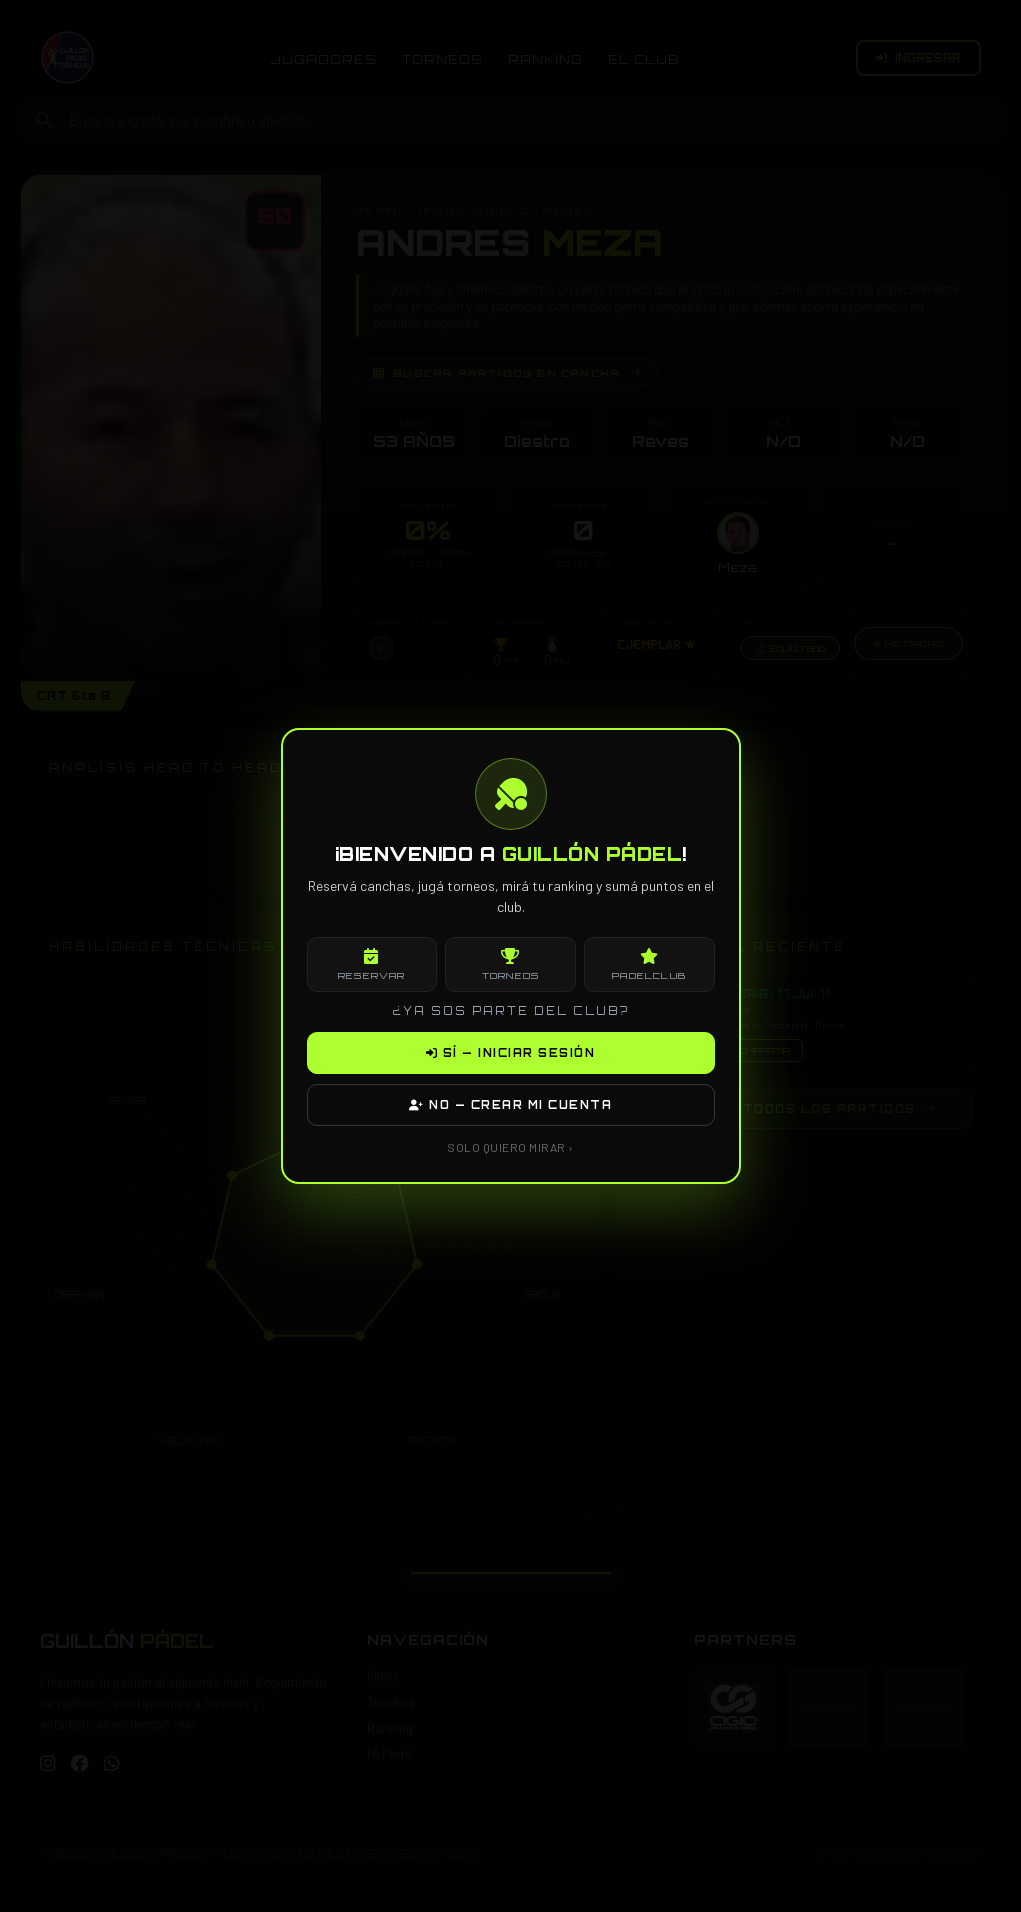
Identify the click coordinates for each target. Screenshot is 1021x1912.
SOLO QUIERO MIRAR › (510, 1147)
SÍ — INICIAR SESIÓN (511, 1053)
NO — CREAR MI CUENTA (510, 1105)
